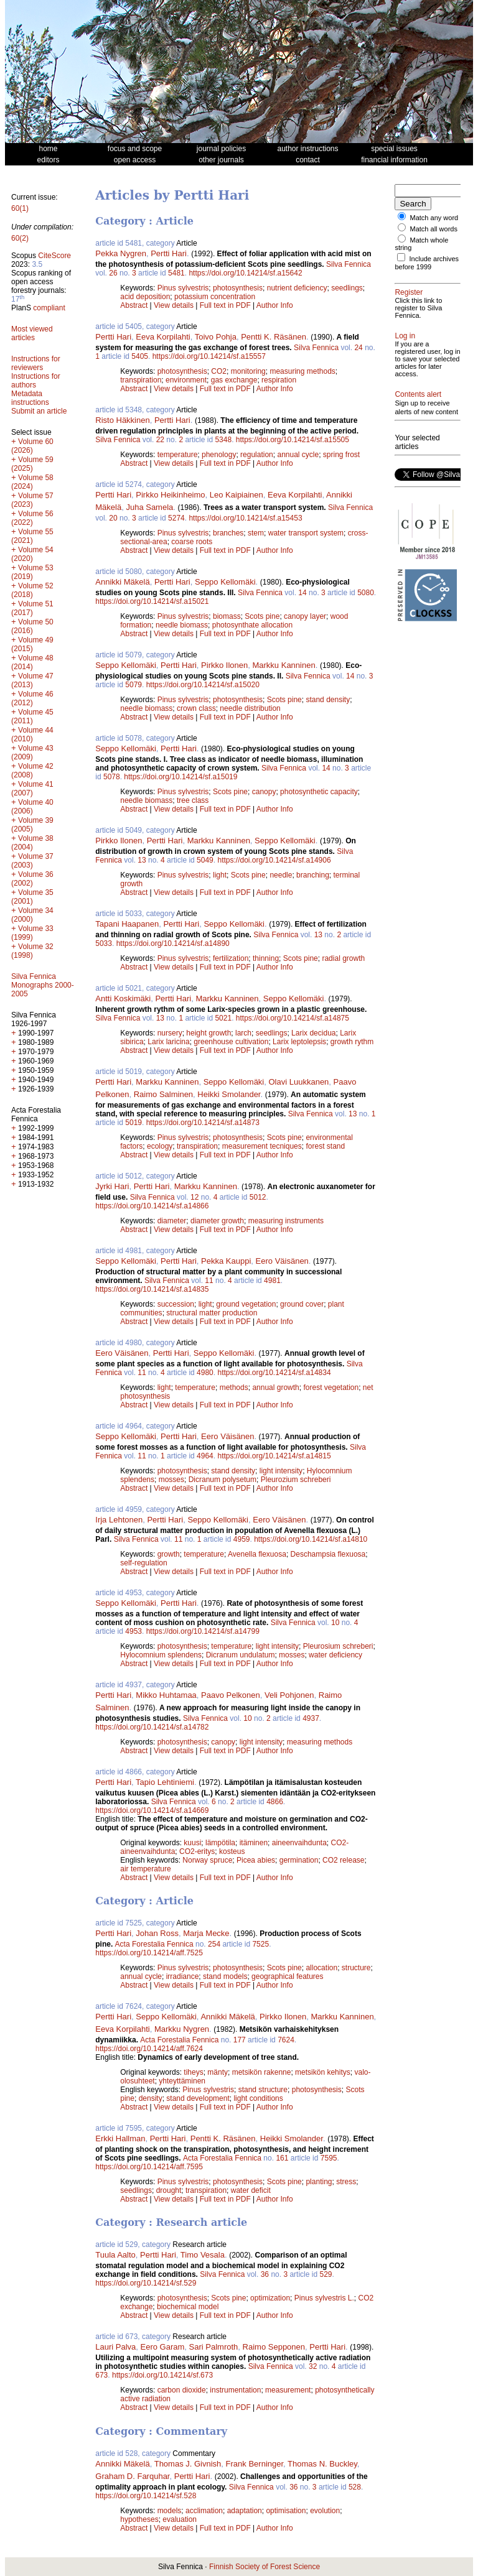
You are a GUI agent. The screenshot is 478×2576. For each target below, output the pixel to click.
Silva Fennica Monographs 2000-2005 (42, 985)
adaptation (244, 2510)
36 (265, 2274)
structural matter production (211, 1313)
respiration (278, 380)
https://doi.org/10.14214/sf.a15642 (245, 273)
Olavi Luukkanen (299, 1081)
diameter (172, 1220)
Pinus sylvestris (183, 288)
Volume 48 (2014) (32, 662)
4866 (274, 1801)
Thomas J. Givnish (188, 2463)
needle (280, 875)
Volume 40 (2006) (32, 806)
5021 (223, 1018)
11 (209, 1280)
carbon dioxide (181, 2390)
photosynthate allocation (252, 625)
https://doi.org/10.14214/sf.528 (145, 2495)
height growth (208, 1033)
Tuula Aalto (115, 2254)
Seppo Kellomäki (225, 581)
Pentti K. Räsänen (273, 336)
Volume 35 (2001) (32, 897)
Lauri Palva (115, 2346)
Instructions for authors (35, 380)
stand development (197, 2098)
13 (142, 860)
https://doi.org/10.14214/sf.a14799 (203, 1631)
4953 (133, 1631)
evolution (325, 2510)
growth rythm (351, 1041)
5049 (205, 860)
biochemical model (187, 2306)
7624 (286, 2040)
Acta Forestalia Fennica (154, 1944)
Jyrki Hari (112, 1186)
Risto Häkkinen (122, 420)
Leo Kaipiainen (236, 494)
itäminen (254, 1842)
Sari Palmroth (213, 2346)
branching (312, 875)
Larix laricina (168, 1041)
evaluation (179, 2519)
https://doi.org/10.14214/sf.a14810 (310, 1539)
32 (313, 2366)
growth (168, 1554)
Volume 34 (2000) (32, 915)
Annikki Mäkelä (122, 581)
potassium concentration (214, 296)
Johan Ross (157, 1933)
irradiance (182, 1976)
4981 (272, 1280)
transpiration (140, 380)
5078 (111, 776)
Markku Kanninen (283, 665)
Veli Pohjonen (289, 1695)
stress (346, 2181)
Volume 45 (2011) (32, 716)
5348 (223, 439)
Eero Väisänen (282, 1261)
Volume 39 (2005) (32, 824)
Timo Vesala (202, 2254)
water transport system (306, 533)
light (220, 875)
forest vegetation (330, 1387)
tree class (193, 800)
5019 (133, 1122)
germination (299, 1860)
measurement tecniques (262, 1146)
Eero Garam (163, 2346)
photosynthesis (238, 288)
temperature (177, 454)
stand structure (263, 2089)
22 (160, 439)
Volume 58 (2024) (32, 482)
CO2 (219, 371)
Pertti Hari (169, 253)
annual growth (275, 1387)
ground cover (302, 1304)
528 (355, 2487)
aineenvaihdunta (299, 1842)
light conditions (258, 2098)
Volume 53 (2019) (32, 572)
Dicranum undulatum (240, 1655)
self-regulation (143, 1563)
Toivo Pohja (216, 336)
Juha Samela (149, 507)
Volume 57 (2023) (32, 500)
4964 (205, 1456)
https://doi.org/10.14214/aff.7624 (149, 2048)
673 (101, 2375)
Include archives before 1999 (427, 263)
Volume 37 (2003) (32, 860)
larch (243, 1033)
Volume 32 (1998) (32, 951)
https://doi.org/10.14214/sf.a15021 (152, 601)
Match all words (433, 229)
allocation (321, 1967)
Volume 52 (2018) (32, 590)
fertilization (230, 958)
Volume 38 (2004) (32, 842)
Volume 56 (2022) (32, 518)
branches (228, 533)
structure (356, 1967)
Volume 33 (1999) (32, 933)
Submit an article (39, 411)
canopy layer (305, 616)
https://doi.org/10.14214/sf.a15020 (203, 684)
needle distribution (250, 708)
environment (186, 380)
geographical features (287, 1976)
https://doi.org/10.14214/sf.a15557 (209, 356)
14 (302, 592)
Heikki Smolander (228, 1094)
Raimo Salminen (163, 1094)
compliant (49, 307)
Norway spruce (207, 1860)
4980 (205, 1372)
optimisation (286, 2510)
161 (282, 2158)
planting (319, 2181)
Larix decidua (313, 1033)
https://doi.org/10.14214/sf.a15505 (292, 439)
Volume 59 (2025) (32, 464)
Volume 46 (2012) (32, 698)
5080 (365, 592)
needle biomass (182, 625)
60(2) (20, 238)
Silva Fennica (348, 264)
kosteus (232, 1851)
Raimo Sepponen (274, 2346)
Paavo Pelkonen (230, 1695)
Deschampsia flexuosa (328, 1554)
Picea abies (256, 1860)
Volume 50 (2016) (32, 626)
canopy (264, 791)
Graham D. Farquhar (132, 2476)
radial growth (343, 958)
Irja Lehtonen (119, 1519)
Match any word (434, 217)
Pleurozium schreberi (296, 1479)
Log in (405, 335)
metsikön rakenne (261, 2072)
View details (174, 305)
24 (358, 347)
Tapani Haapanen (127, 924)
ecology (159, 1146)
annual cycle (298, 454)
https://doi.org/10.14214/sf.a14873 (203, 1122)
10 (335, 1622)
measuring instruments (286, 1220)
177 (239, 2040)
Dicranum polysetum (222, 1479)
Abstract (134, 305)
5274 (176, 518)
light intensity (281, 1470)
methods (234, 1387)
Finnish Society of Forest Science (264, 2566)
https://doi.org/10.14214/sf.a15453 (245, 518)
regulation (256, 454)
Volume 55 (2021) (32, 536)
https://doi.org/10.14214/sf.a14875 (292, 1018)
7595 (329, 2158)
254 (214, 1944)
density (150, 2098)
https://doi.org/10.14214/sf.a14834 (273, 1372)
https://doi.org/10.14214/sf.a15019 (180, 776)
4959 (241, 1539)
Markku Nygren (181, 2029)
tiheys (193, 2072)
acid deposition (145, 296)
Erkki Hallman (120, 2138)
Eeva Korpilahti (163, 336)
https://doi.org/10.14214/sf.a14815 (273, 1456)
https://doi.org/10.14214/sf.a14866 (152, 1206)
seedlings (347, 288)
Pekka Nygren (120, 253)
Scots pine (262, 616)
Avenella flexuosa (257, 1554)
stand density (328, 699)
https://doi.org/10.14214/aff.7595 (149, 2166)
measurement (288, 2390)
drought (169, 2190)
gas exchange (234, 380)
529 (325, 2274)
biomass (227, 616)
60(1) (20, 208)
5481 (176, 273)
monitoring (248, 371)
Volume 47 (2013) (32, 680)
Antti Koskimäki (123, 998)
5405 (139, 356)
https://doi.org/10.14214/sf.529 (145, 2283)
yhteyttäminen (182, 2081)
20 (113, 518)
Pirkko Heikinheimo (170, 494)
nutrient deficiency (297, 288)
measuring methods (302, 371)
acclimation (204, 2510)
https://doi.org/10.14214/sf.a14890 (173, 943)
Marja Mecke (206, 1933)
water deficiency (335, 1655)
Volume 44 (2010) (32, 734)
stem (256, 533)
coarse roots (191, 541)
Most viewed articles (32, 333)
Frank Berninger (255, 2463)
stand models (225, 1976)
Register (409, 292)
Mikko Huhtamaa (166, 1695)
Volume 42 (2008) (32, 770)
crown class (196, 708)
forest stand (325, 1146)
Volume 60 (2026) (32, 446)
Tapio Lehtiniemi (165, 1782)
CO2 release (343, 1860)
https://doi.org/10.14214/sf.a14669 (152, 1810)
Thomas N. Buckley (322, 2463)
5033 (103, 943)
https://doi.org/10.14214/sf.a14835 (152, 1289)
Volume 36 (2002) (32, 878)
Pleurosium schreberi (338, 1646)
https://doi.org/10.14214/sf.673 (162, 2375)
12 (194, 1197)
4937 (310, 1718)
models (169, 2510)
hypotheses (139, 2519)
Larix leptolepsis (299, 1041)
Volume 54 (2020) (32, 554)
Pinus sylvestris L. (324, 2298)
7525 (260, 1944)
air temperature (145, 1869)
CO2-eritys (197, 1851)
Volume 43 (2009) (32, 752)
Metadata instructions (30, 398)
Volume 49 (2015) (32, 644)
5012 (258, 1197)
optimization (270, 2298)
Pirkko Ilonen (224, 665)
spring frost (341, 454)
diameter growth (217, 1220)
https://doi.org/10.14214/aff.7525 (149, 1952)
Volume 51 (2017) (32, 608)
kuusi (192, 1842)
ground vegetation (246, 1304)
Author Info (274, 305)
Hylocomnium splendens (161, 1655)
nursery (169, 1033)
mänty (217, 2072)
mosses (171, 1479)
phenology (219, 454)
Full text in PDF (225, 305)
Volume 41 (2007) (32, 788)
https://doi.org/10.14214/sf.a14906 (273, 860)
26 (113, 273)
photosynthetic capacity (319, 791)
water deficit (251, 2190)
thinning (266, 958)
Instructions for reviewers (35, 363)
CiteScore (54, 255)
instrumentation (235, 2390)
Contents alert (418, 394)
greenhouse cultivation (231, 1041)
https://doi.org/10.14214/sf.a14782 (152, 1727)
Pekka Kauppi (226, 1261)
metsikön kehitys (322, 2072)
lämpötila (220, 1842)
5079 (133, 684)
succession (175, 1304)
